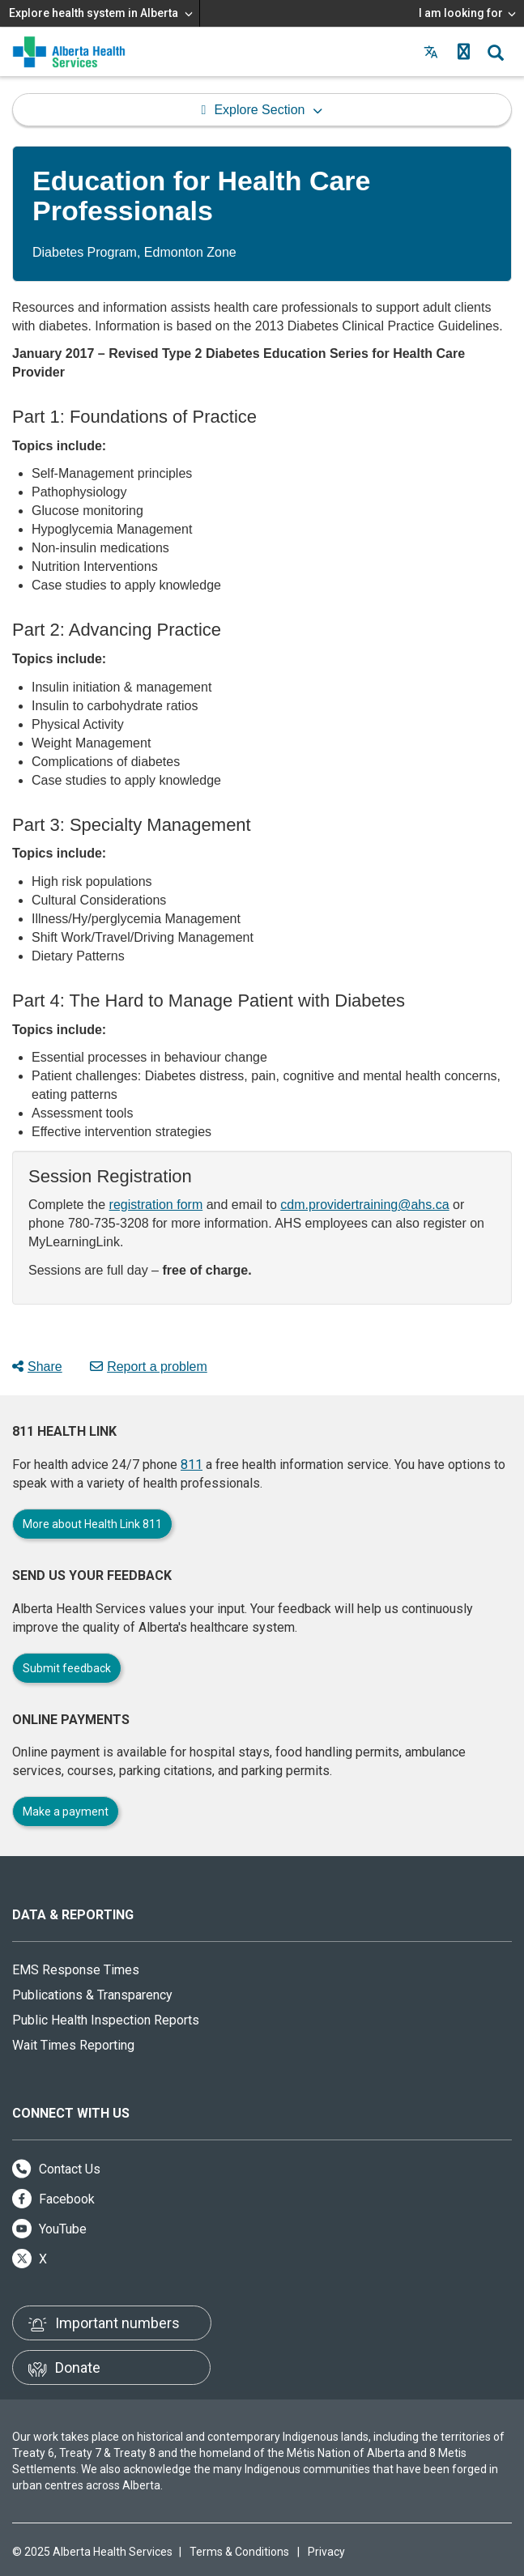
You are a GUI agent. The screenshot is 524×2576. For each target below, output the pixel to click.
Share (37, 1366)
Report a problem (148, 1366)
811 (191, 1464)
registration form (156, 1204)
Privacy (326, 2551)
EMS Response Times (75, 1970)
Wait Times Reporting (73, 2045)
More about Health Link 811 (92, 1524)
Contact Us (56, 2169)
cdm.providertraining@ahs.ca (364, 1204)
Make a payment (66, 1811)
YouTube (49, 2229)
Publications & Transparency (92, 1995)
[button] (463, 52)
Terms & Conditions (239, 2551)
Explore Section (259, 110)
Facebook (53, 2199)
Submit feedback (67, 1668)
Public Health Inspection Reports (105, 2020)
